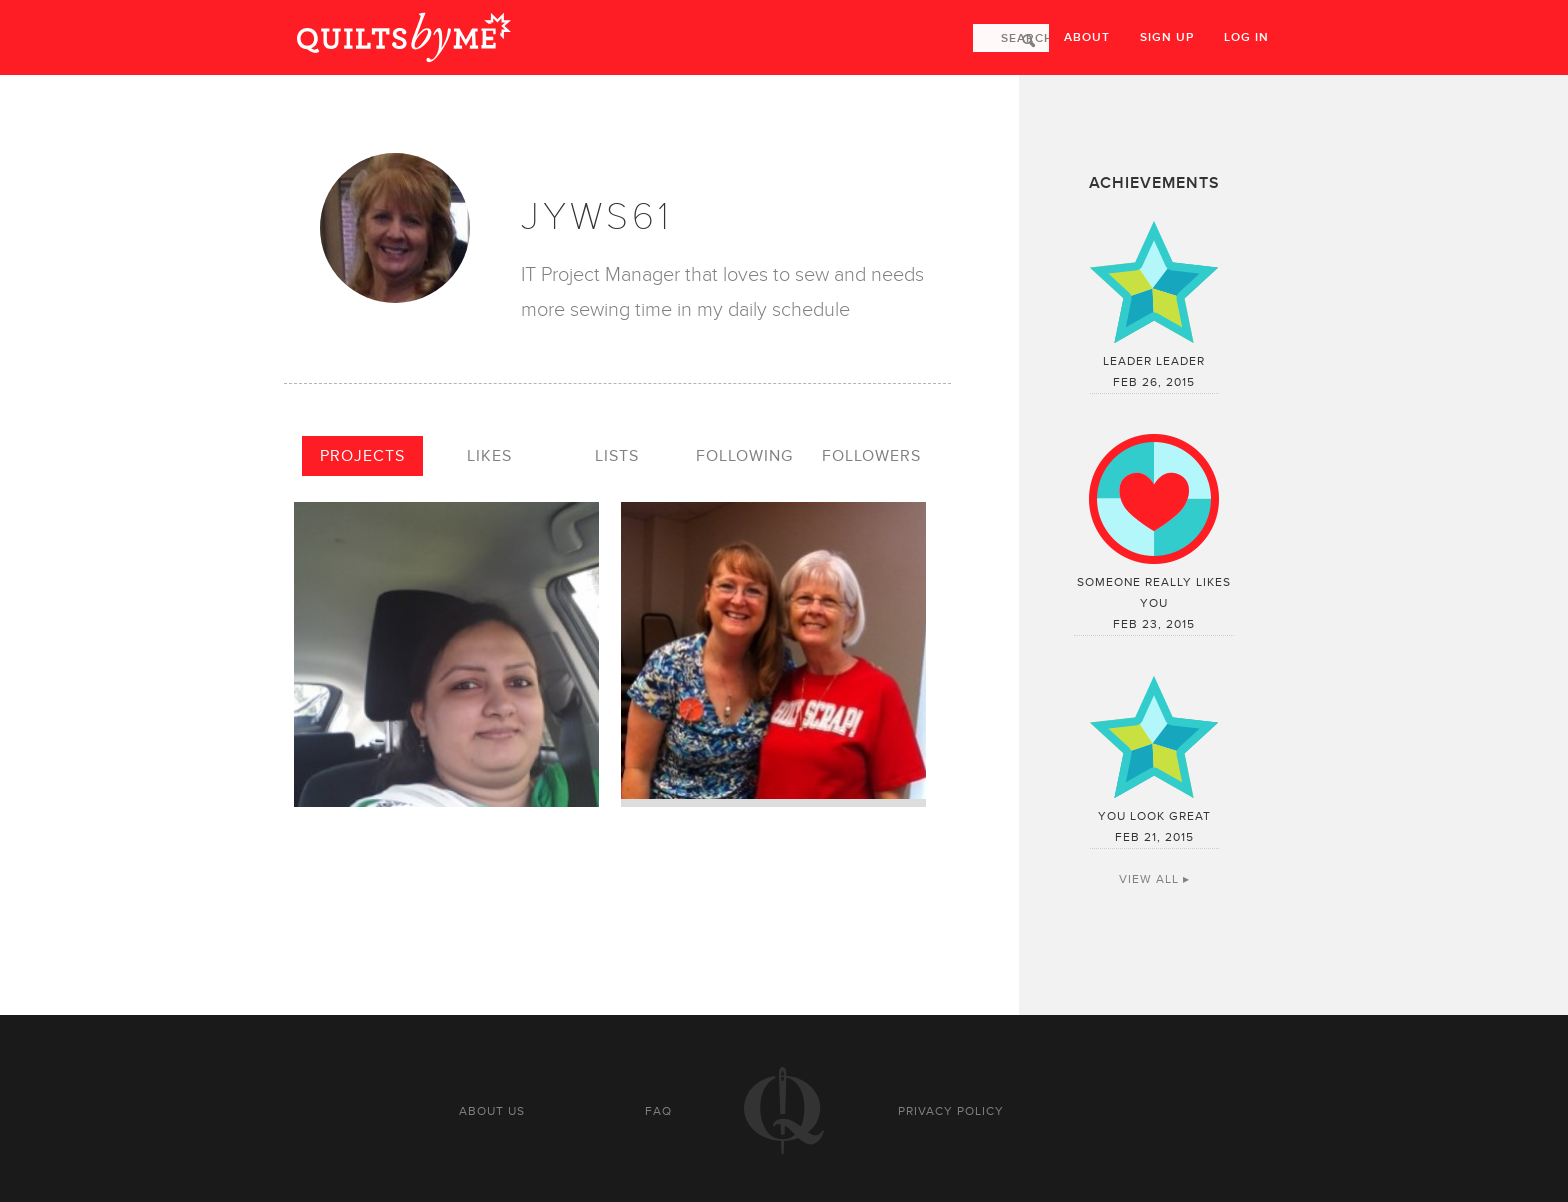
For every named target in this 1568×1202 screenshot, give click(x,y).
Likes (489, 456)
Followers (871, 456)
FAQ (658, 1111)
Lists (617, 456)
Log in (1246, 37)
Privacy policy (951, 1111)
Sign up (1167, 37)
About (1087, 37)
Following (744, 456)
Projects (362, 456)
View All (1149, 879)
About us (492, 1111)
